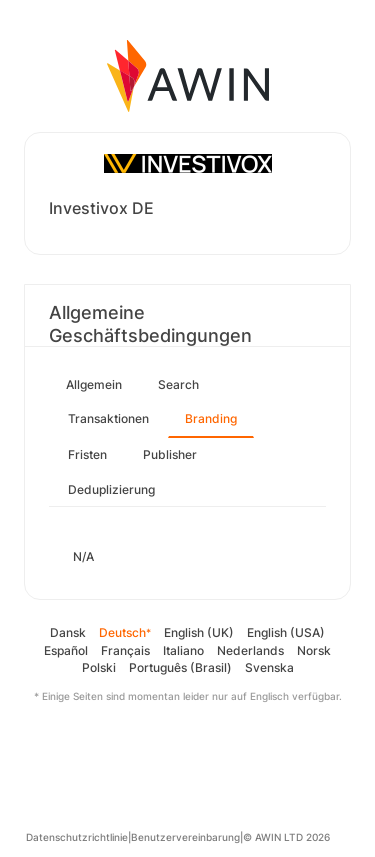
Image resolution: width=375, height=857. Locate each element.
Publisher (170, 454)
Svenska (269, 667)
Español (66, 650)
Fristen (87, 454)
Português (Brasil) (180, 667)
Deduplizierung (111, 489)
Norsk (314, 650)
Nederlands (250, 650)
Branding (211, 418)
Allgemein (94, 384)
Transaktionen (108, 418)
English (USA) (286, 632)
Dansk (68, 632)
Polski (99, 667)
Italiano (183, 650)
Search (178, 384)
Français (125, 650)
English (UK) (199, 632)
